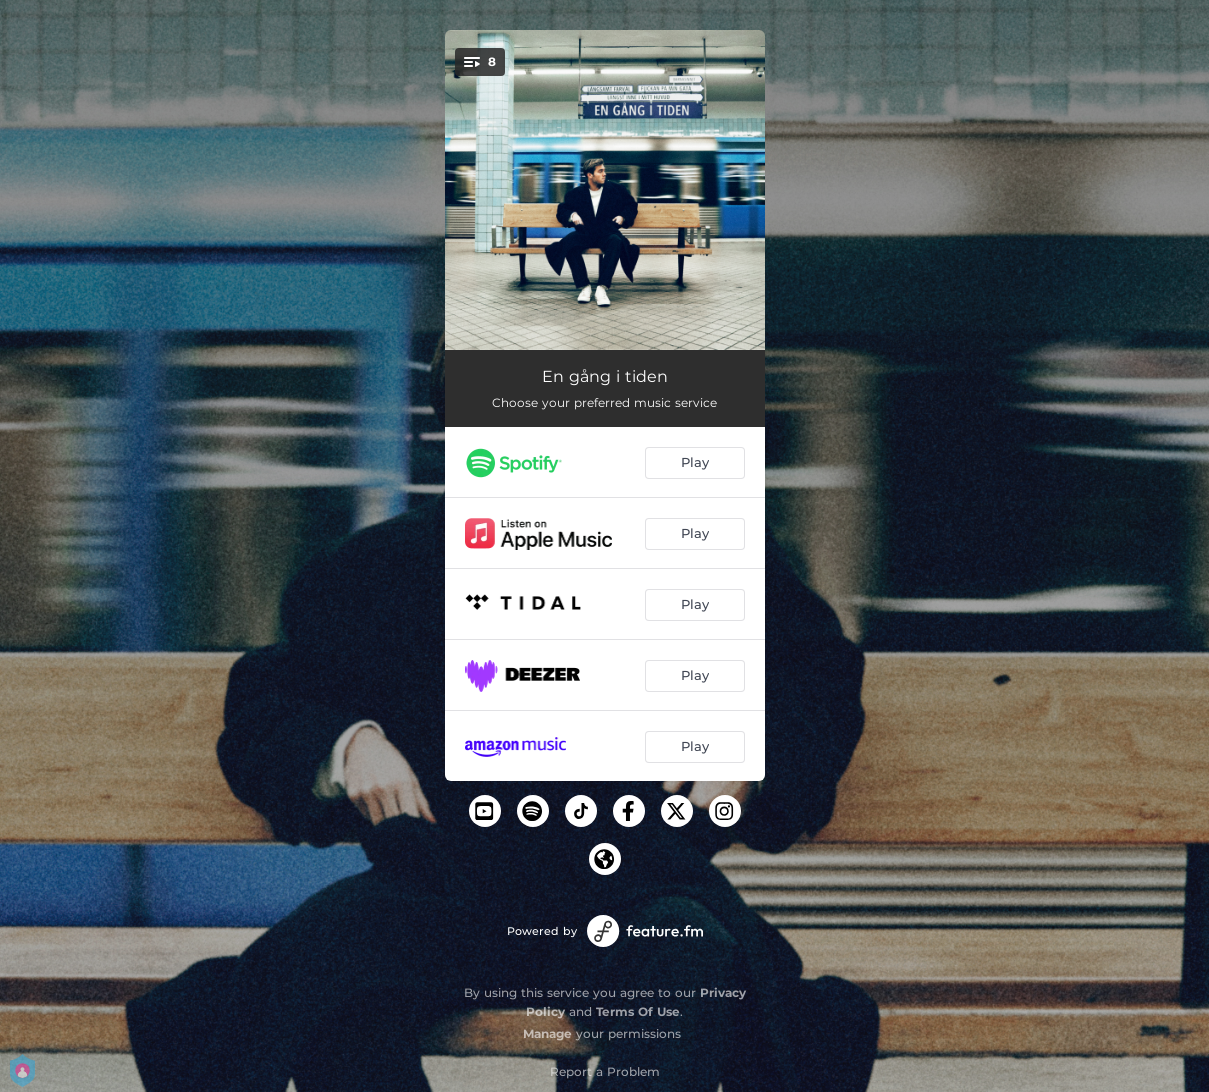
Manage (547, 1033)
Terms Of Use (638, 1011)
